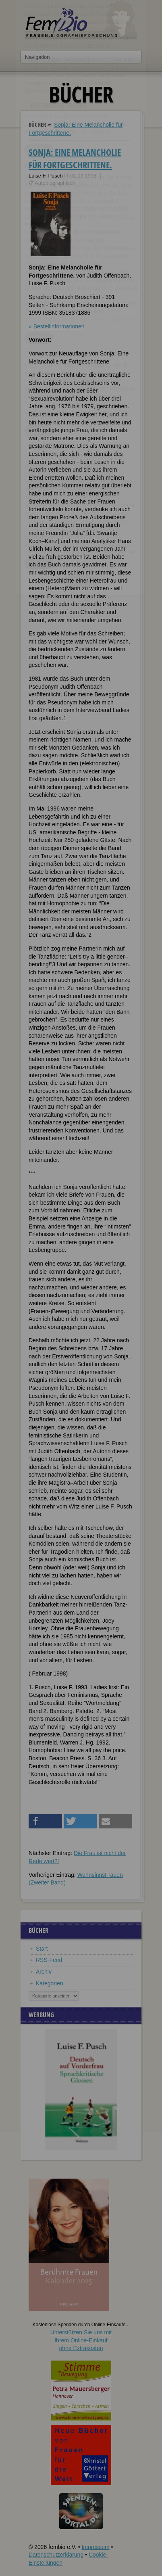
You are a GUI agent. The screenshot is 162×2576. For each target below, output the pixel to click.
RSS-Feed (49, 1960)
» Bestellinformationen (57, 326)
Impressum (95, 2547)
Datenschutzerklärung (56, 2554)
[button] (45, 1821)
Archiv (44, 1971)
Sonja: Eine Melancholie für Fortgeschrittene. (75, 158)
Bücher (37, 124)
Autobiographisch (55, 183)
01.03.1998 (83, 176)
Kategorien (49, 1983)
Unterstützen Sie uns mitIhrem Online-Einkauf (81, 2340)
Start (42, 1948)
